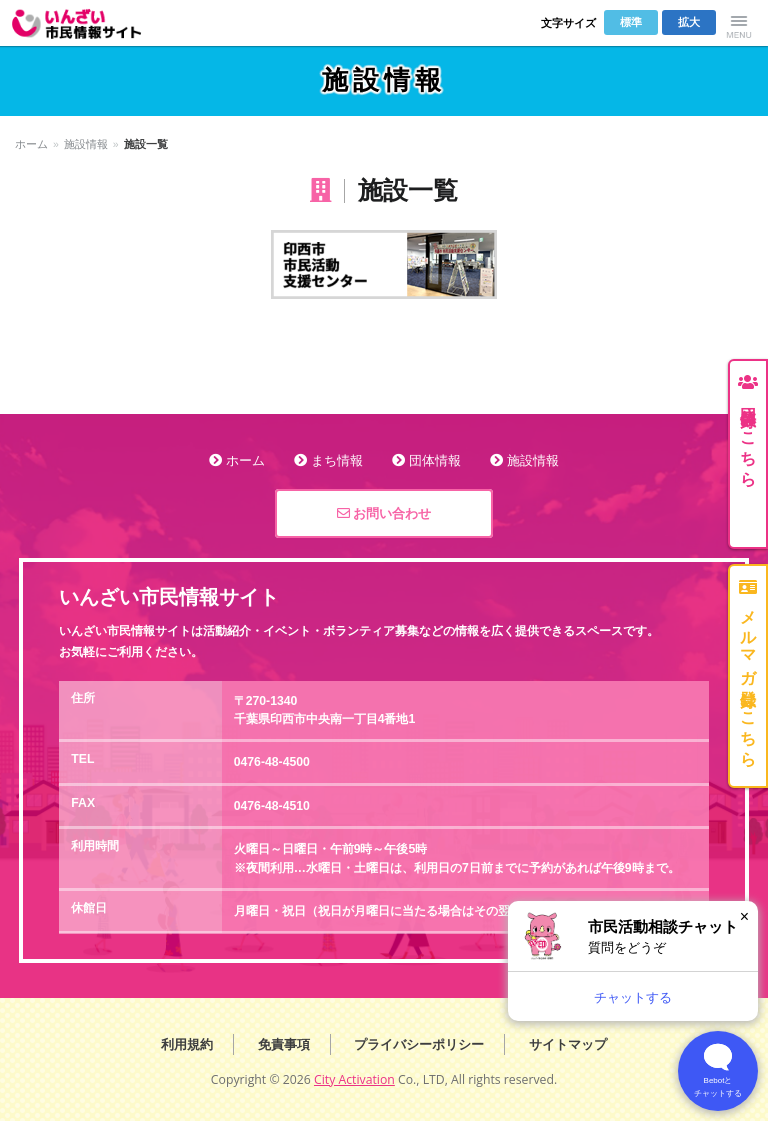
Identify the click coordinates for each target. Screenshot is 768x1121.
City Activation (354, 1079)
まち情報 (337, 460)
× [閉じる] (744, 916)
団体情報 (435, 460)
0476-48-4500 (272, 762)
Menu (739, 23)
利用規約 (187, 1044)
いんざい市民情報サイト (89, 23)
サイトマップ (568, 1044)
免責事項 (284, 1044)
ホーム (31, 144)
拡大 (689, 22)
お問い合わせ (384, 513)
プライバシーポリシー (419, 1044)
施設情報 (86, 144)
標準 (631, 22)
